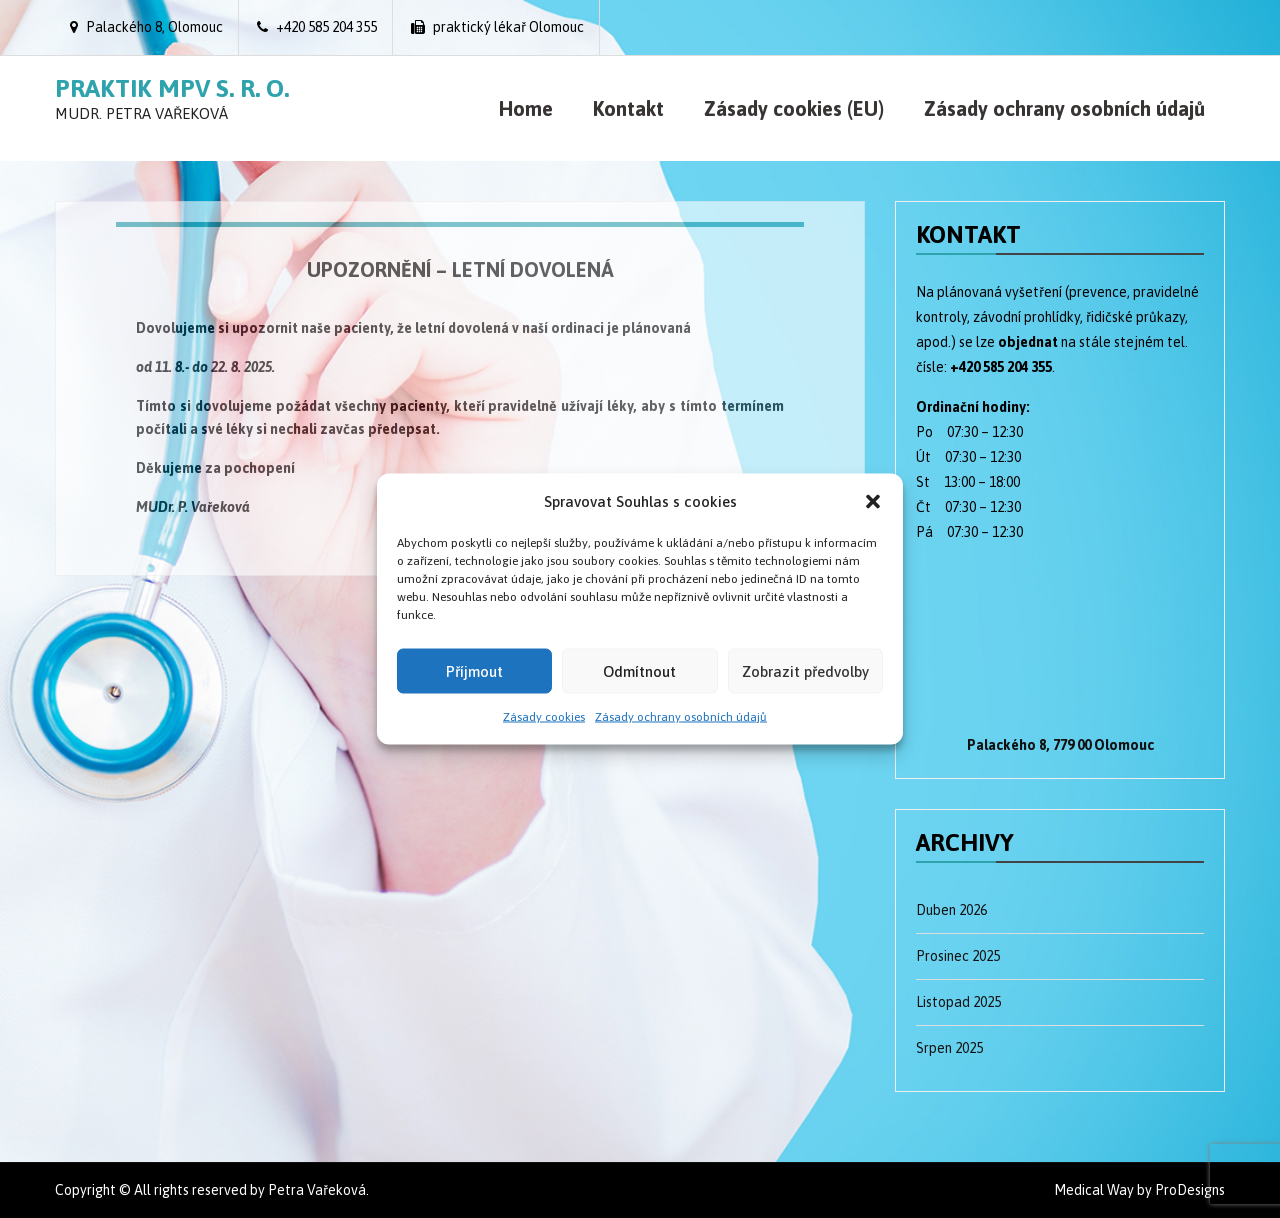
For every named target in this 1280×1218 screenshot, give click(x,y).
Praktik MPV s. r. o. (172, 88)
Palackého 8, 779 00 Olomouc (1060, 745)
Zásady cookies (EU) (794, 108)
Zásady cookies (544, 717)
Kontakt (628, 108)
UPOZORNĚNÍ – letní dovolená (460, 269)
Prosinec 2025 (958, 956)
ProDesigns (1190, 1190)
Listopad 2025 (958, 1002)
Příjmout (474, 670)
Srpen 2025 (949, 1048)
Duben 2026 (951, 910)
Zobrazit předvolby (805, 670)
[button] (873, 501)
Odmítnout (639, 670)
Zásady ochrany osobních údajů (681, 717)
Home (526, 108)
